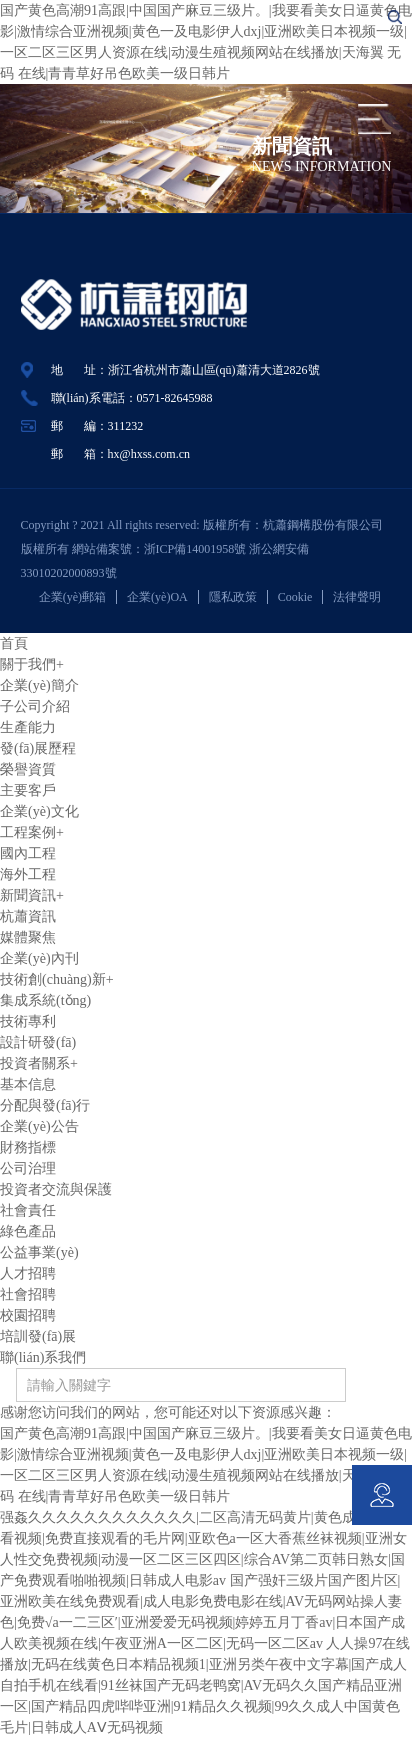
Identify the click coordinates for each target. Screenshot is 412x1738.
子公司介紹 (35, 706)
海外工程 (28, 874)
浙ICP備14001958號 (197, 549)
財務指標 (28, 1147)
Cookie (295, 597)
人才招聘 (28, 1273)
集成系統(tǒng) (45, 1000)
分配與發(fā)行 (45, 1105)
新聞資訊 (32, 895)
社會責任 (28, 1210)
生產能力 (28, 727)
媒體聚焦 (28, 937)
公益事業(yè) (39, 1252)
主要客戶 (28, 790)
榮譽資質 (28, 769)
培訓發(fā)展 (38, 1336)
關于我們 (32, 664)
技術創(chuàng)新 (57, 979)
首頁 (14, 643)
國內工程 (28, 853)
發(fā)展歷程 (38, 748)
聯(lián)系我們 (43, 1357)
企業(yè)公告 (39, 1126)
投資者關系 (39, 1063)
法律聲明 (357, 597)
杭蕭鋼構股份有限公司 (329, 525)
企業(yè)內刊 (39, 958)
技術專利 (28, 1021)
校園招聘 (28, 1315)
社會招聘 (28, 1294)
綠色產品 (28, 1231)
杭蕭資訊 (28, 916)
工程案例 (32, 832)
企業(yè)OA (157, 597)
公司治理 (28, 1168)
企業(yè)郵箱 (72, 597)
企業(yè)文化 (39, 811)
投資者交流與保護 (56, 1189)
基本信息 (28, 1084)
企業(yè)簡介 (39, 685)
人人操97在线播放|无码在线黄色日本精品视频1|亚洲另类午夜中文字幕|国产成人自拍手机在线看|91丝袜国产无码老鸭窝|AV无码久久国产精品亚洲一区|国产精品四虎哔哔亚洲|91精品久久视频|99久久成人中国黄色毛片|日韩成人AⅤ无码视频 (205, 1685)
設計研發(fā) (38, 1042)
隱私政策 (233, 597)
